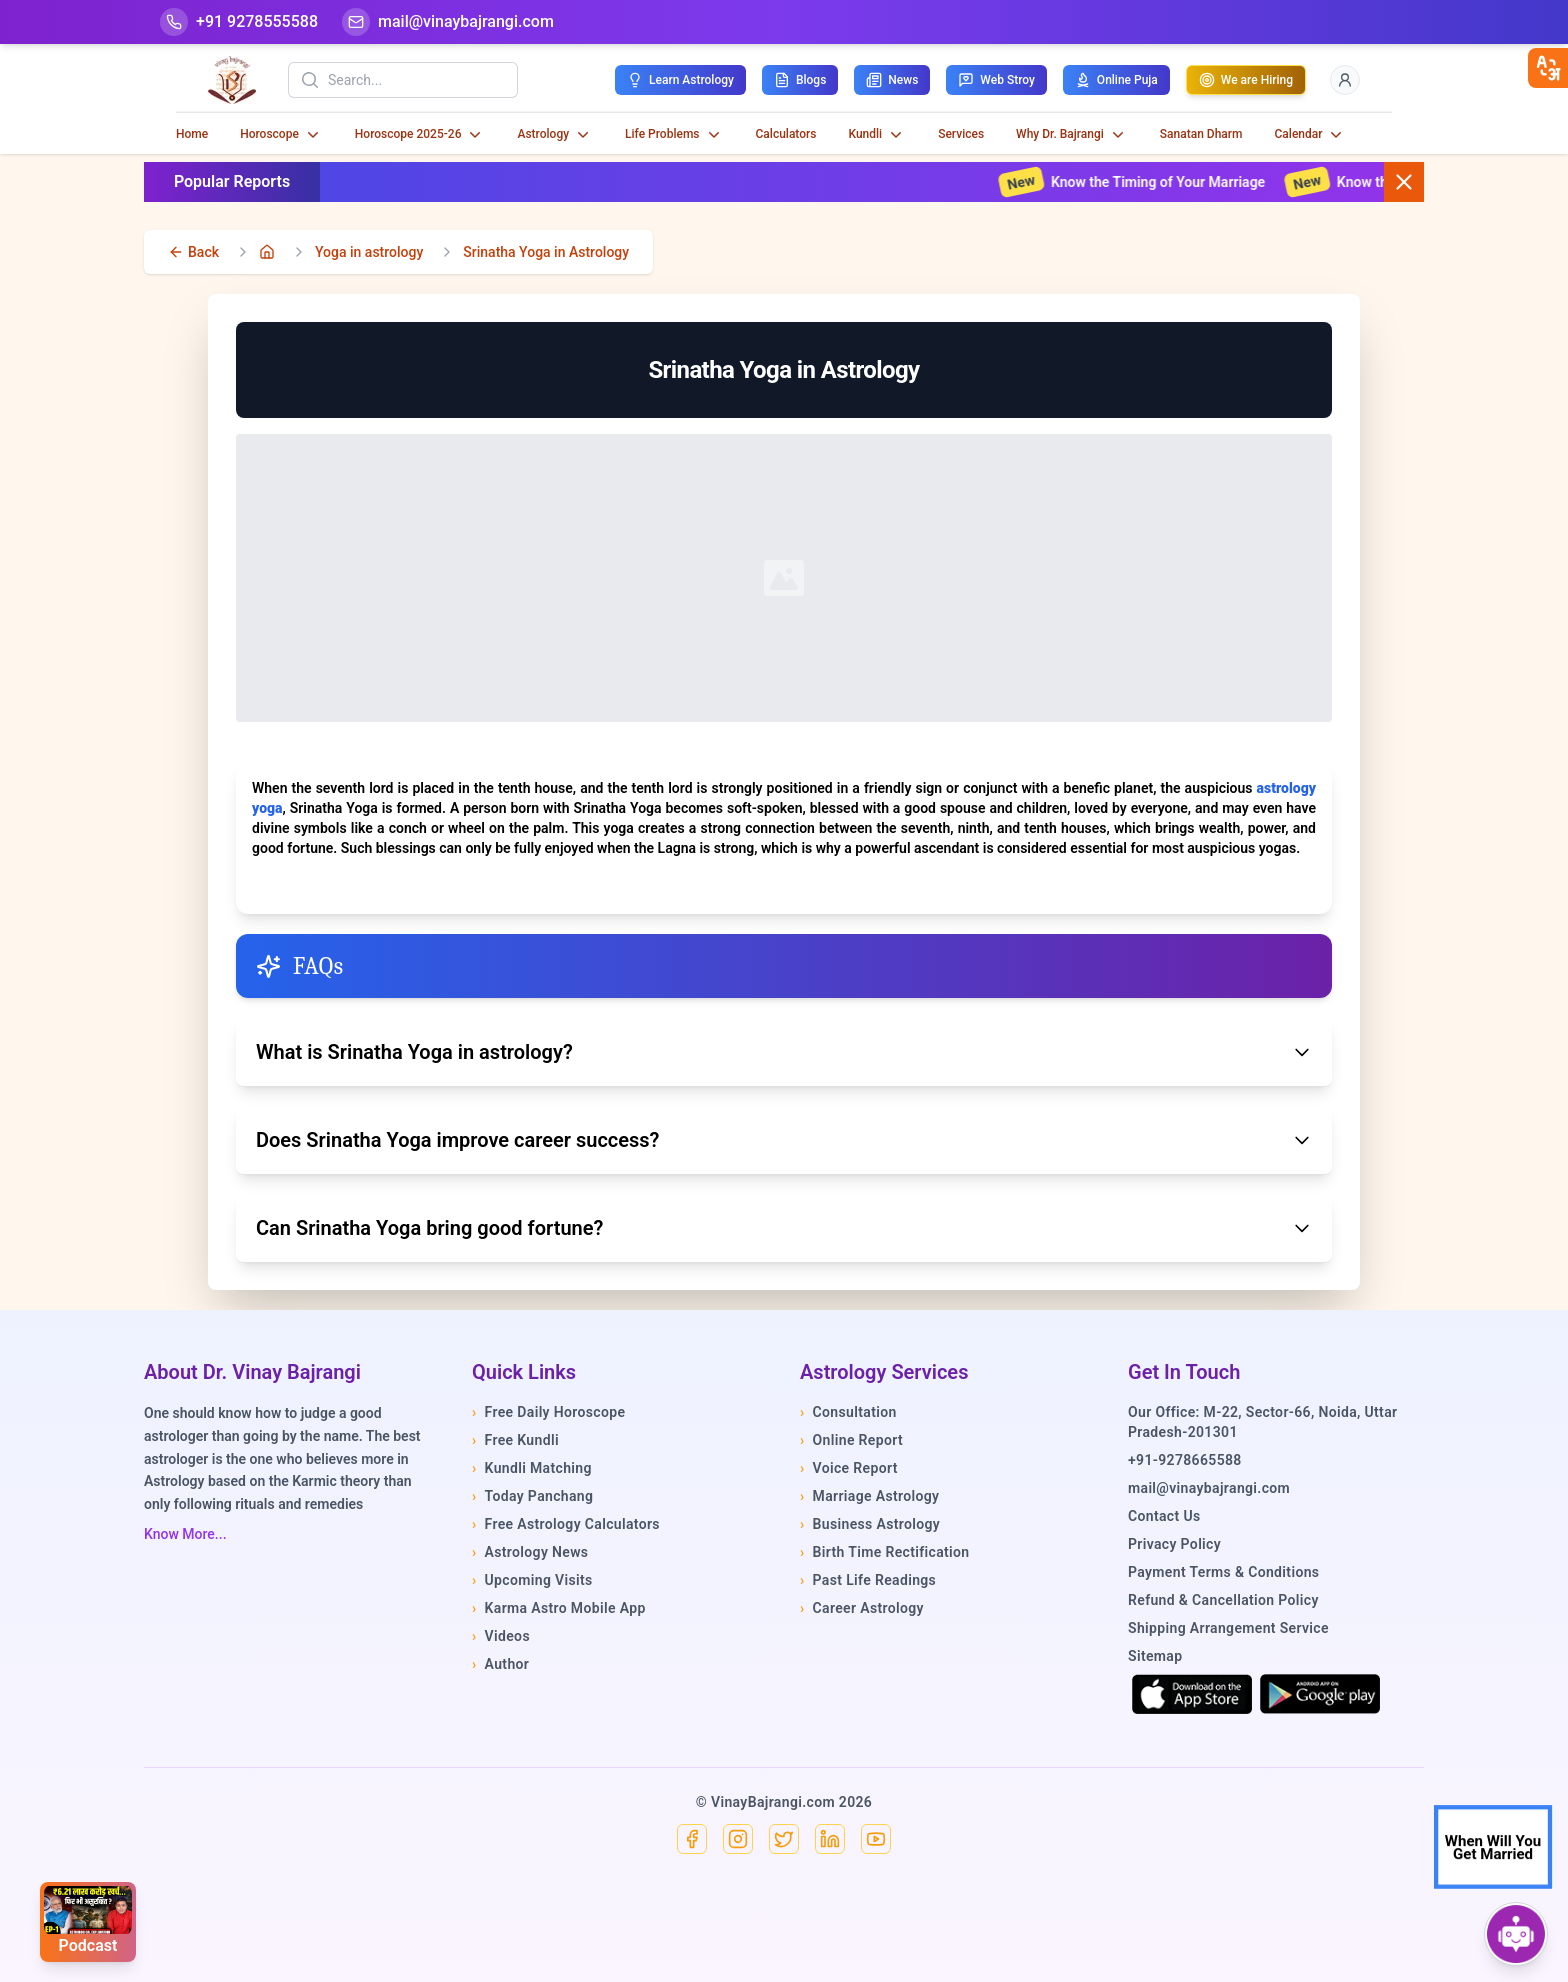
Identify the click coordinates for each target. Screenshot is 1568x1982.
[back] (193, 252)
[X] (784, 1839)
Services (961, 134)
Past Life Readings (868, 1580)
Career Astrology (862, 1608)
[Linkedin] (830, 1839)
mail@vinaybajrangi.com (1209, 1488)
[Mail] (448, 22)
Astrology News (530, 1552)
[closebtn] (1548, 68)
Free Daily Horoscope (548, 1412)
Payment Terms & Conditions (1223, 1572)
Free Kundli (515, 1440)
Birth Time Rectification (885, 1552)
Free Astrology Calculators (566, 1524)
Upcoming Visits (532, 1580)
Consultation (848, 1412)
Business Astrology (870, 1524)
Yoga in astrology (369, 252)
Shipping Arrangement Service (1228, 1628)
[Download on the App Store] (1192, 1694)
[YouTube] (876, 1839)
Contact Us (1164, 1516)
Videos (501, 1636)
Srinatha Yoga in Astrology (546, 252)
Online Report (851, 1440)
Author (500, 1664)
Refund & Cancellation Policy (1223, 1600)
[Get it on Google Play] (1320, 1694)
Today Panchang (532, 1496)
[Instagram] (738, 1839)
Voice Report (849, 1468)
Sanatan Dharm (1201, 134)
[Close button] (1404, 182)
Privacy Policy (1174, 1544)
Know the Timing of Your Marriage (1150, 182)
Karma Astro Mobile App (559, 1608)
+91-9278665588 (1185, 1460)
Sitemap (1155, 1656)
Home (192, 134)
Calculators (786, 134)
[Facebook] (692, 1839)
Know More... (185, 1534)
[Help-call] (239, 22)
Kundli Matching (532, 1468)
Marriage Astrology (869, 1496)
